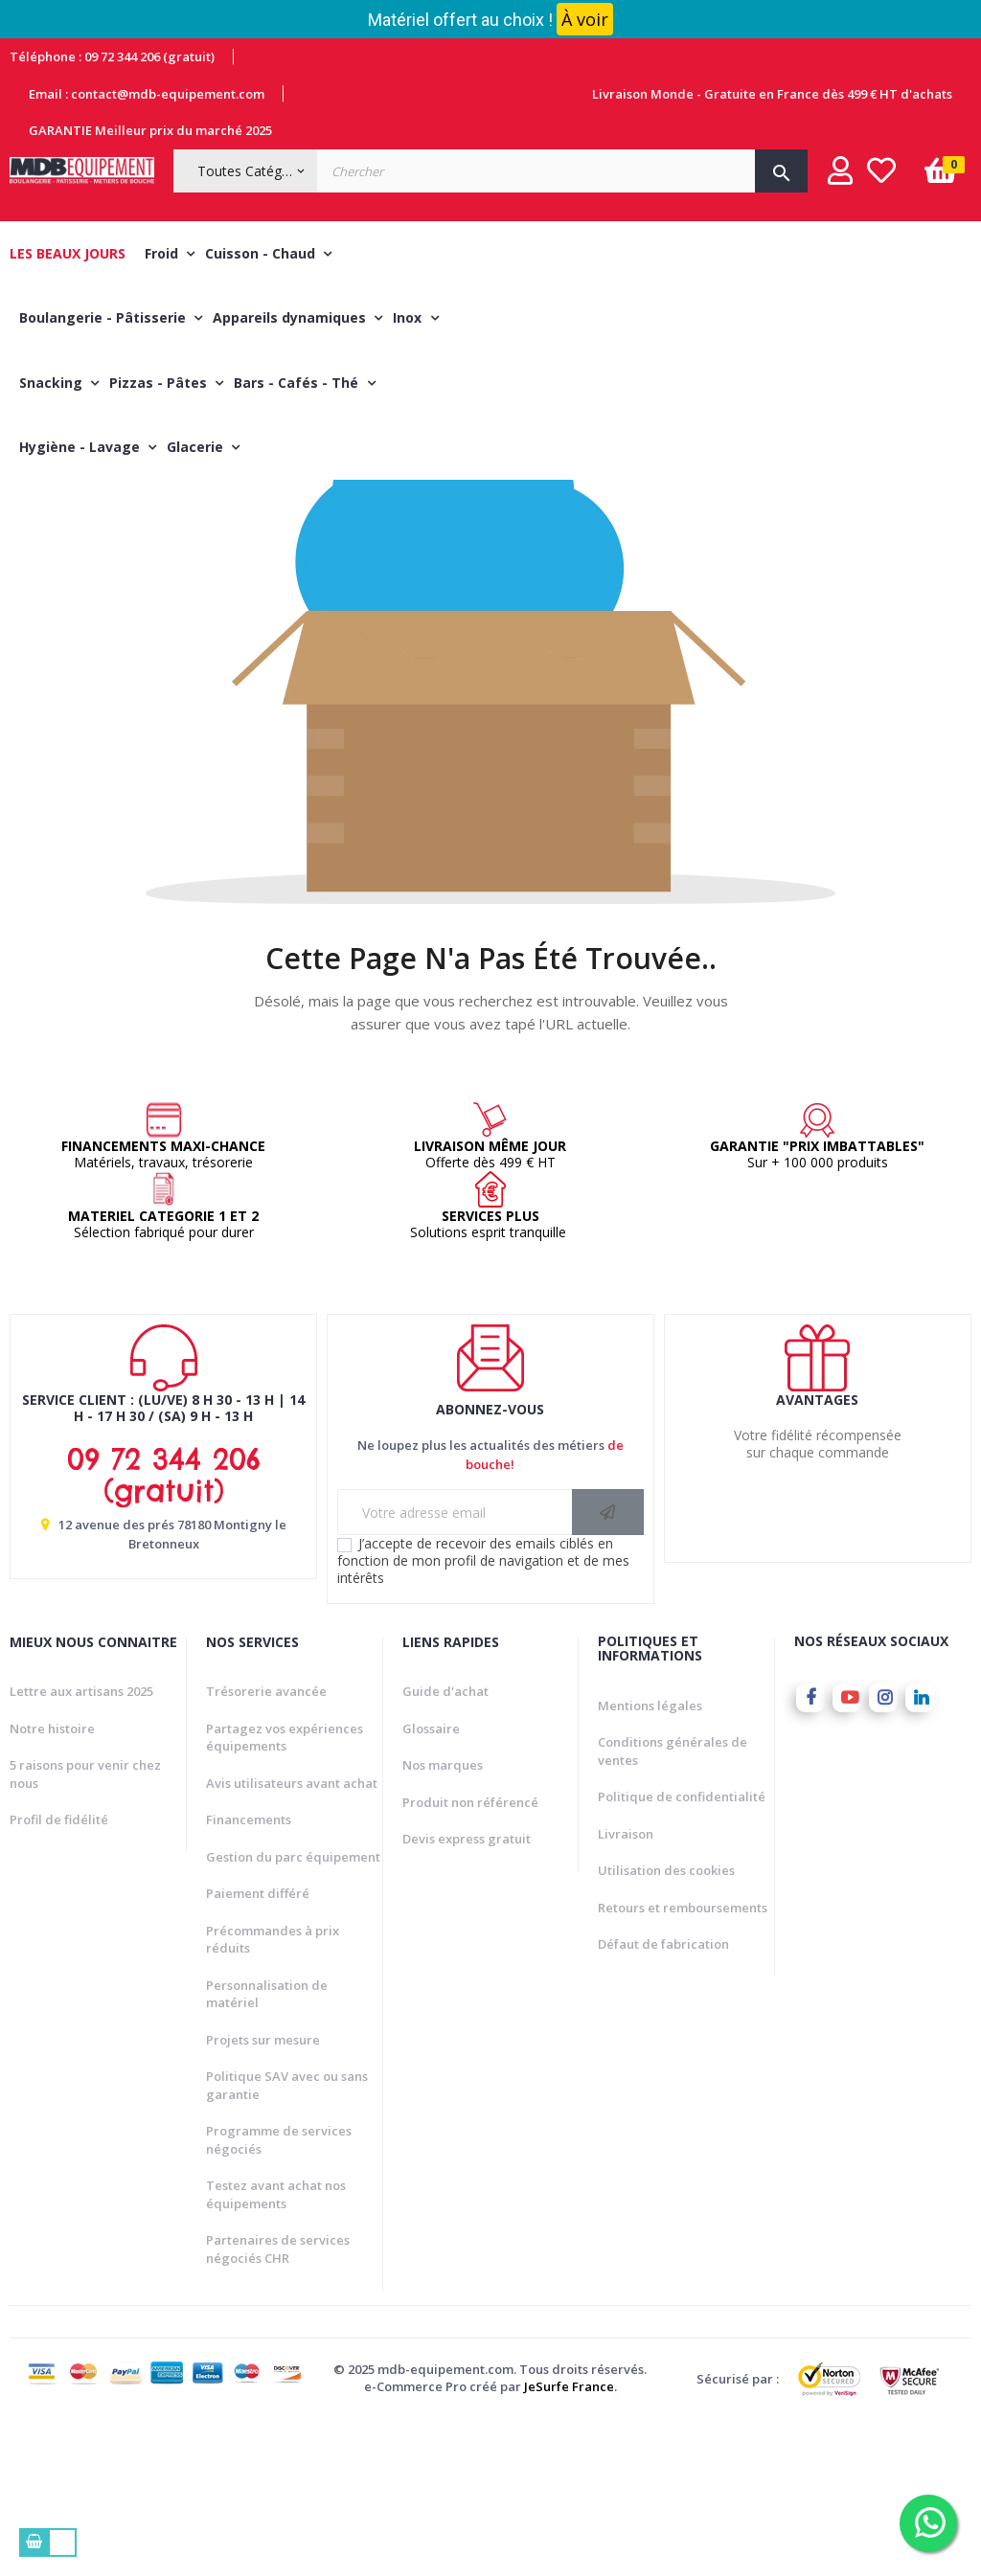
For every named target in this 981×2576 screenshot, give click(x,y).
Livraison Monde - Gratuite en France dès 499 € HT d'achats (772, 93)
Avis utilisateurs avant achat (291, 1938)
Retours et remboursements (682, 2061)
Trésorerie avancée (266, 1846)
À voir (584, 19)
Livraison (625, 1988)
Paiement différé (257, 2048)
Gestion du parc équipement (293, 2012)
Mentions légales (650, 1859)
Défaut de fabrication (663, 2099)
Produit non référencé (470, 1957)
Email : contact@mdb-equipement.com (146, 93)
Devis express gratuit (466, 1993)
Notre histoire (52, 1883)
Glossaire (431, 1883)
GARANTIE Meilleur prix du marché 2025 (150, 130)
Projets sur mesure (263, 2194)
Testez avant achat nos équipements (276, 2349)
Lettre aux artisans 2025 (81, 1846)
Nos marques (442, 1920)
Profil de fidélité (59, 1974)
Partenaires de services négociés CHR (278, 2404)
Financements (248, 1974)
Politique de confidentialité (681, 1951)
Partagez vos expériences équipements (284, 1892)
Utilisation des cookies (666, 2025)
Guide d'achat (445, 1846)
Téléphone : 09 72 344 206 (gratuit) (112, 56)
